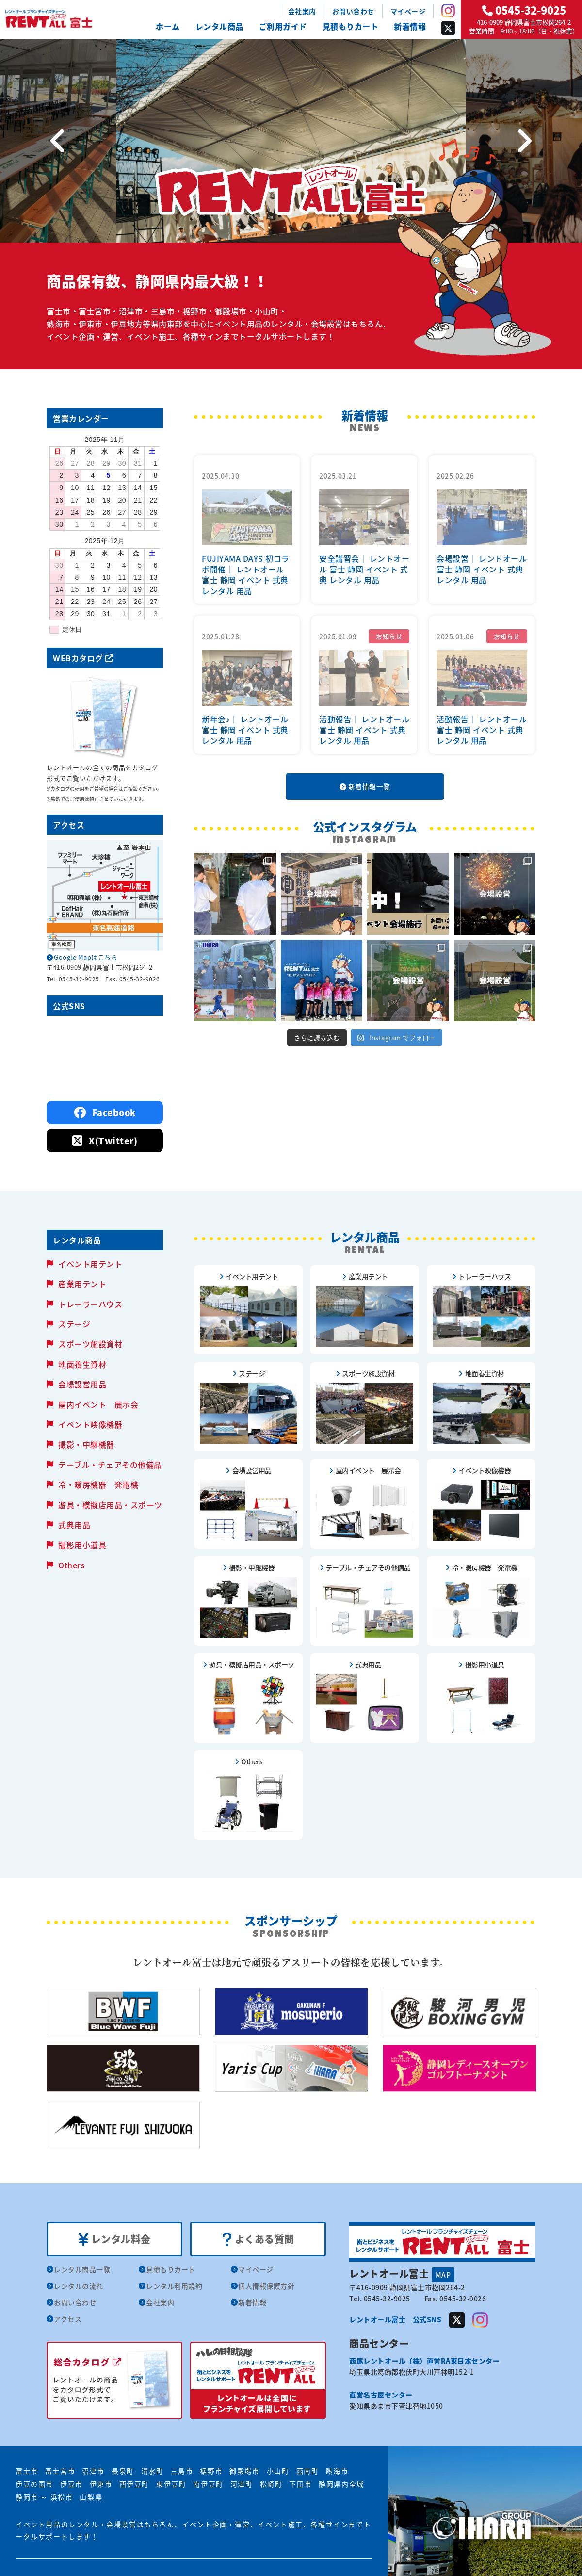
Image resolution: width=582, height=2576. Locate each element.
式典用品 (74, 1525)
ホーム (168, 26)
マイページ (408, 11)
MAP (443, 2275)
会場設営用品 (82, 1384)
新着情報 (410, 26)
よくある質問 (258, 2239)
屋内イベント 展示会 (98, 1404)
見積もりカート (351, 26)
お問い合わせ (353, 11)
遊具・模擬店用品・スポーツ (110, 1505)
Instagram (448, 10)
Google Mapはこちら (85, 957)
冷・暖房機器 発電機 (98, 1484)
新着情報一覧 (365, 786)
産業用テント (82, 1283)
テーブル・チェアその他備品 (110, 1464)
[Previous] (58, 141)
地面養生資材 (82, 1364)
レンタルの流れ (78, 2286)
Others (71, 1565)
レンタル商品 (219, 26)
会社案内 (302, 11)
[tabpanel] (291, 141)
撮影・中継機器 (86, 1444)
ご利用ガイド (283, 26)
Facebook (105, 1112)
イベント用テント (90, 1264)
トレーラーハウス (90, 1304)
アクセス (67, 2319)
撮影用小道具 (82, 1544)
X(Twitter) (104, 1140)
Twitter (448, 28)
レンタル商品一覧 (82, 2269)
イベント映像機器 (90, 1424)
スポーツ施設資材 (90, 1344)
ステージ (74, 1324)
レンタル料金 (115, 2239)
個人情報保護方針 (266, 2286)
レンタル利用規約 (174, 2286)
